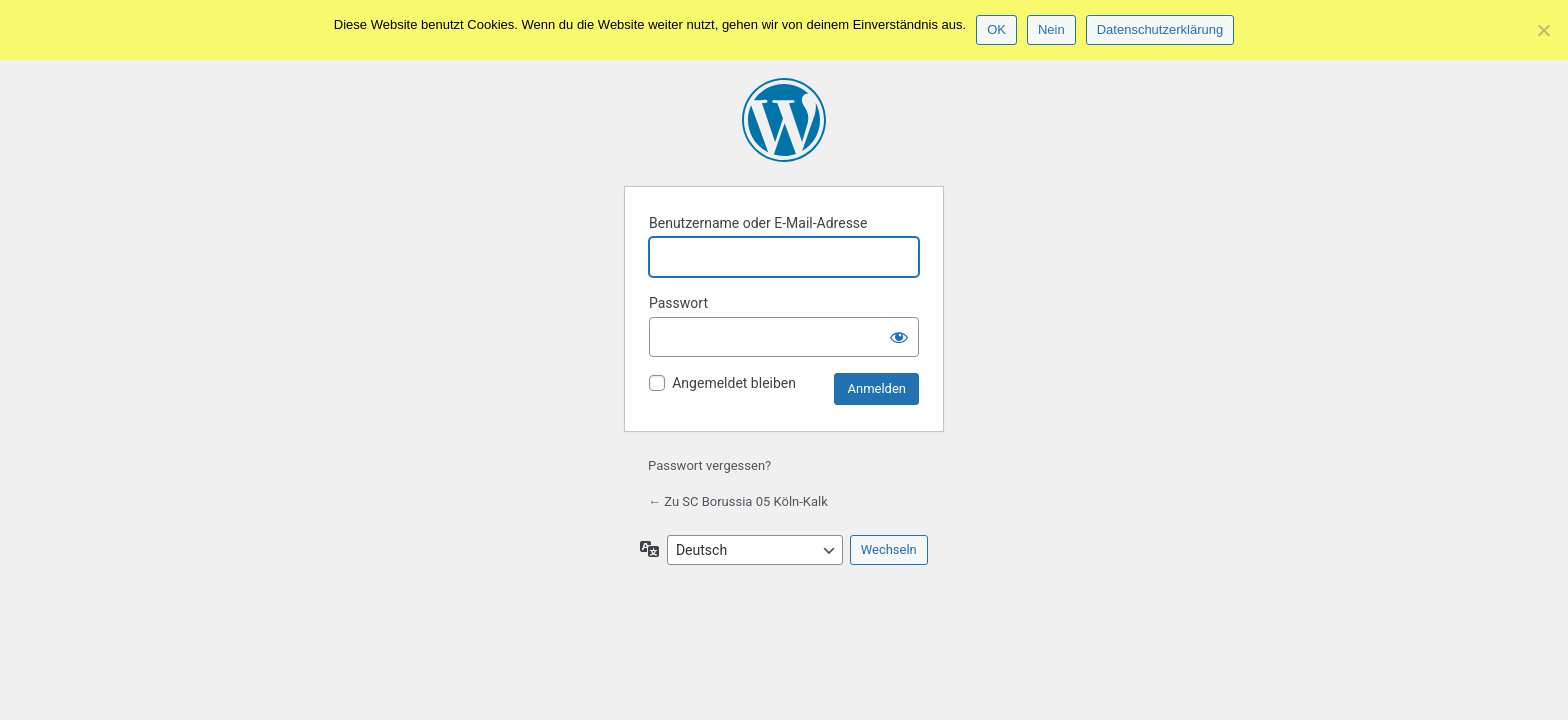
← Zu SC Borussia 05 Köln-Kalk (738, 501)
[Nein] (1543, 30)
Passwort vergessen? (709, 465)
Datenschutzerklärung (1160, 29)
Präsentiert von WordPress (784, 120)
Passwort (678, 303)
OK (996, 29)
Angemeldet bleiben (734, 383)
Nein (1051, 29)
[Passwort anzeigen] (899, 337)
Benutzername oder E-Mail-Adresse (758, 223)
